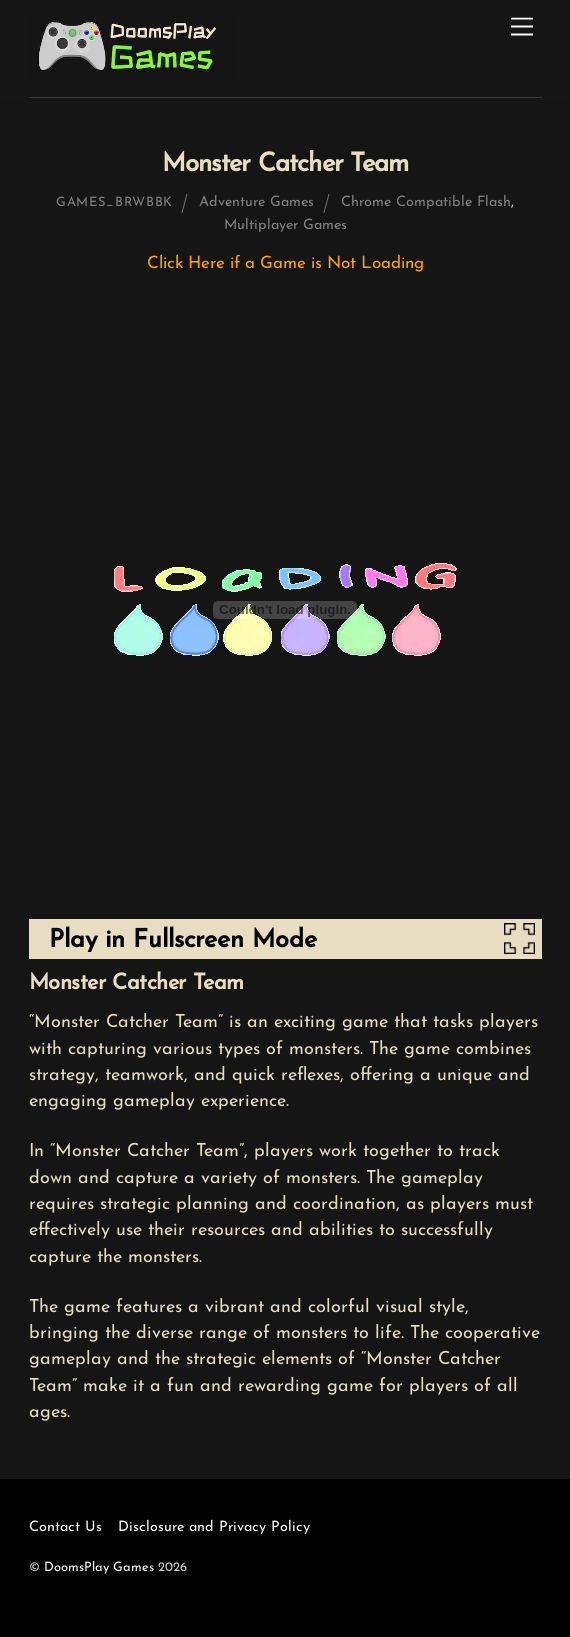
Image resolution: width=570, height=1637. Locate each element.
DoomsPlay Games (99, 1567)
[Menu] (522, 27)
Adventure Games (256, 202)
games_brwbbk (114, 202)
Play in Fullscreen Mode (183, 940)
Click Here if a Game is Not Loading (285, 263)
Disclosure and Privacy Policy (214, 1527)
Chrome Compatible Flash (426, 202)
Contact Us (65, 1527)
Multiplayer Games (285, 225)
